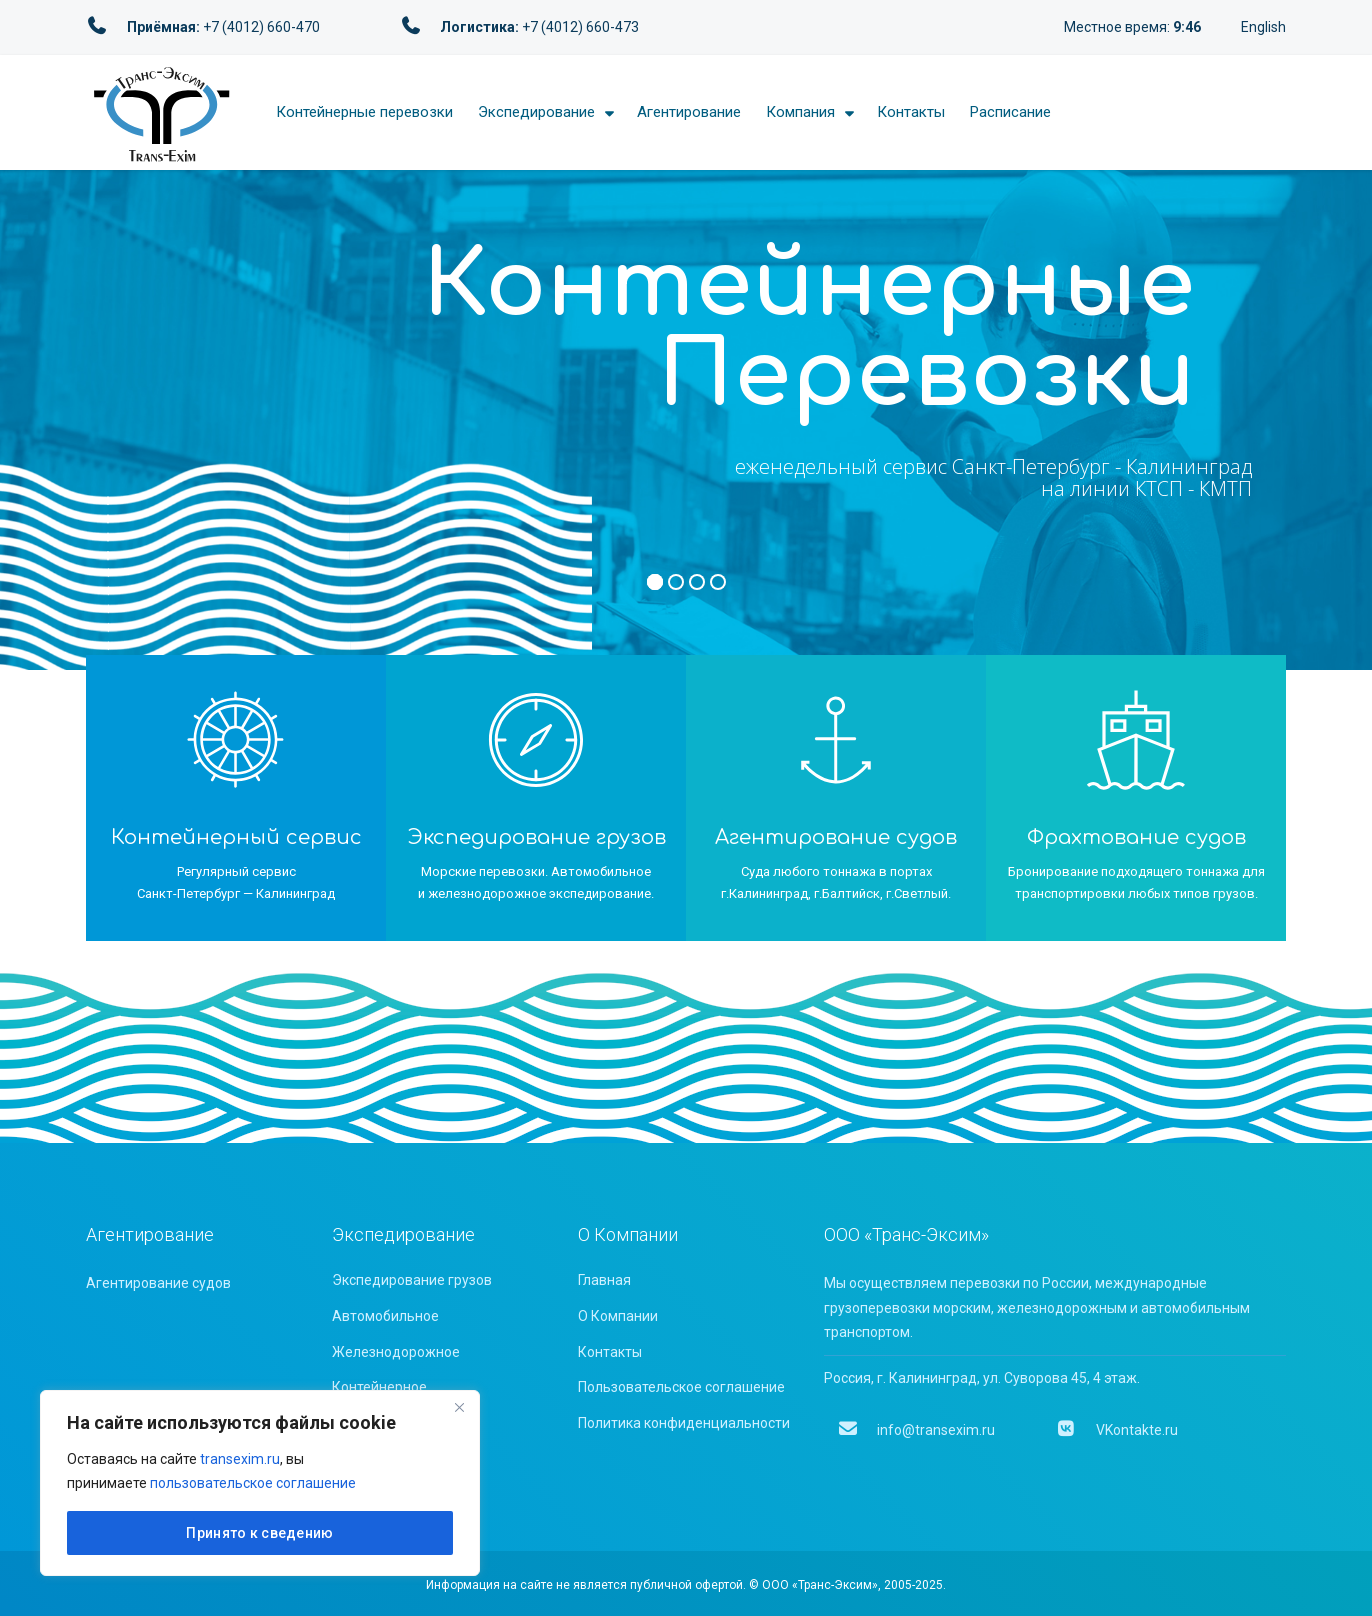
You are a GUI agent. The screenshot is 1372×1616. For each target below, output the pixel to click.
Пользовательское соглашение (681, 1387)
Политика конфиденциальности (684, 1423)
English (1263, 27)
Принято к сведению (259, 1533)
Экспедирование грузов (412, 1280)
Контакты (911, 112)
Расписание (1010, 112)
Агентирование (689, 112)
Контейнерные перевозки (364, 112)
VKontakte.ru (1116, 1430)
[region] (260, 1483)
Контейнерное (379, 1387)
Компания (800, 112)
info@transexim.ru (917, 1430)
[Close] (459, 1407)
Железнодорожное (396, 1352)
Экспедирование (536, 112)
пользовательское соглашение (253, 1483)
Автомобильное (385, 1316)
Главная (604, 1280)
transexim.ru (240, 1459)
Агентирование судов (158, 1283)
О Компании (618, 1316)
